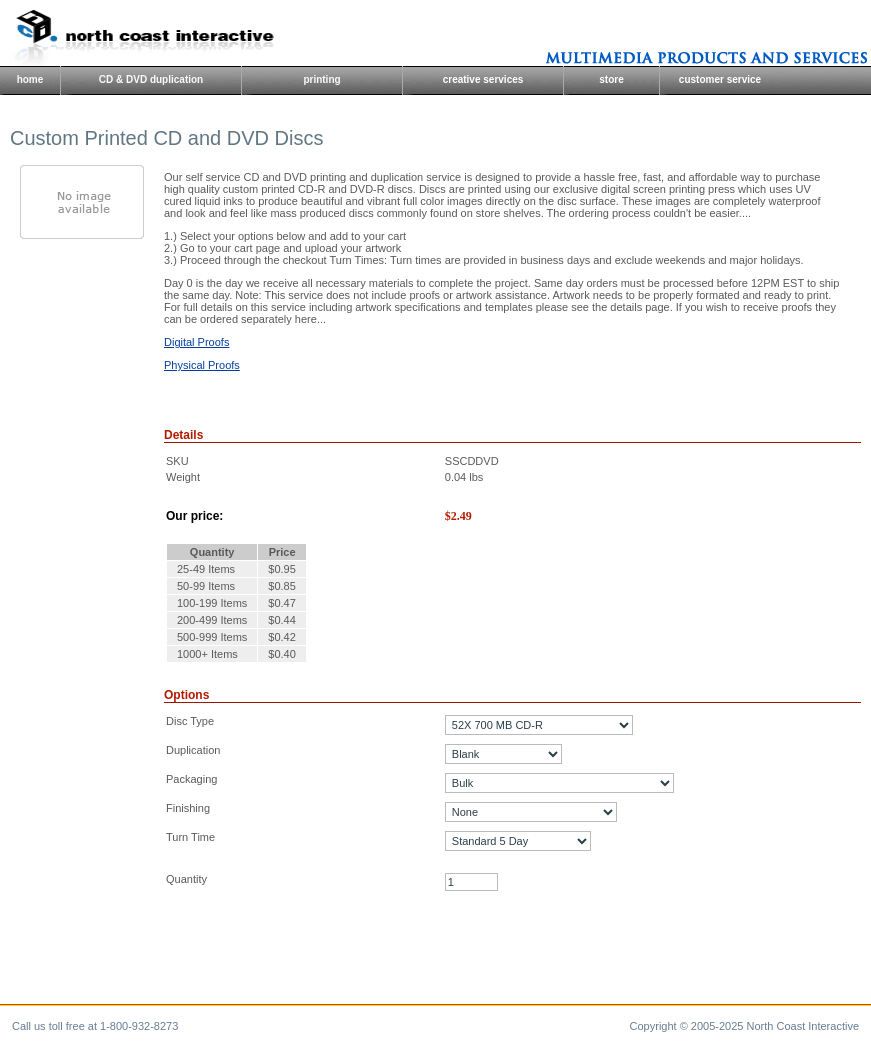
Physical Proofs (202, 365)
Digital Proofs (196, 342)
